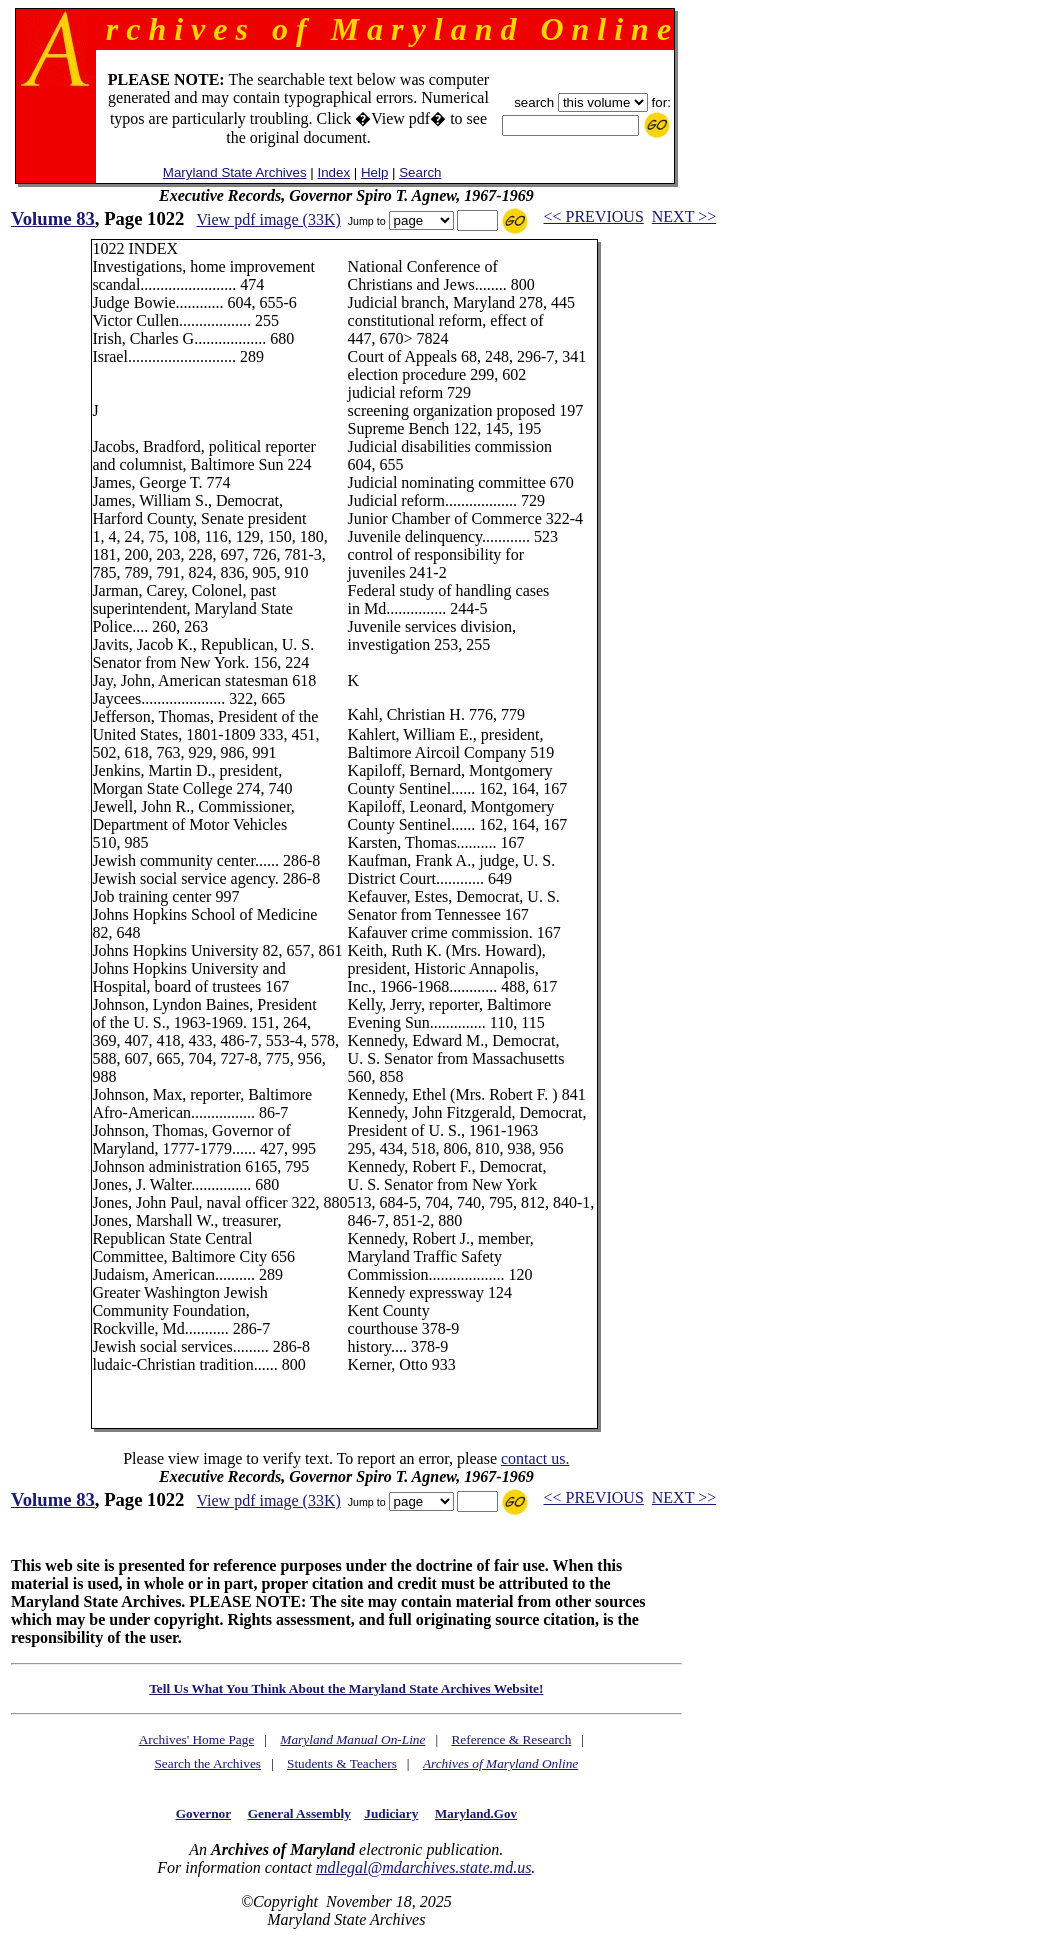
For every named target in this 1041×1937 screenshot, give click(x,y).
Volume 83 (53, 218)
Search (420, 172)
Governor (203, 1813)
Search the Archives (207, 1763)
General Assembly (299, 1813)
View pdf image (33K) (268, 219)
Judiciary (391, 1813)
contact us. (535, 1458)
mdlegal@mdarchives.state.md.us (423, 1867)
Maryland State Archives (235, 172)
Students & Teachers (342, 1763)
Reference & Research (511, 1739)
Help (374, 172)
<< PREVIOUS (594, 216)
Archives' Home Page (197, 1739)
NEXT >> (684, 216)
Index (333, 172)
